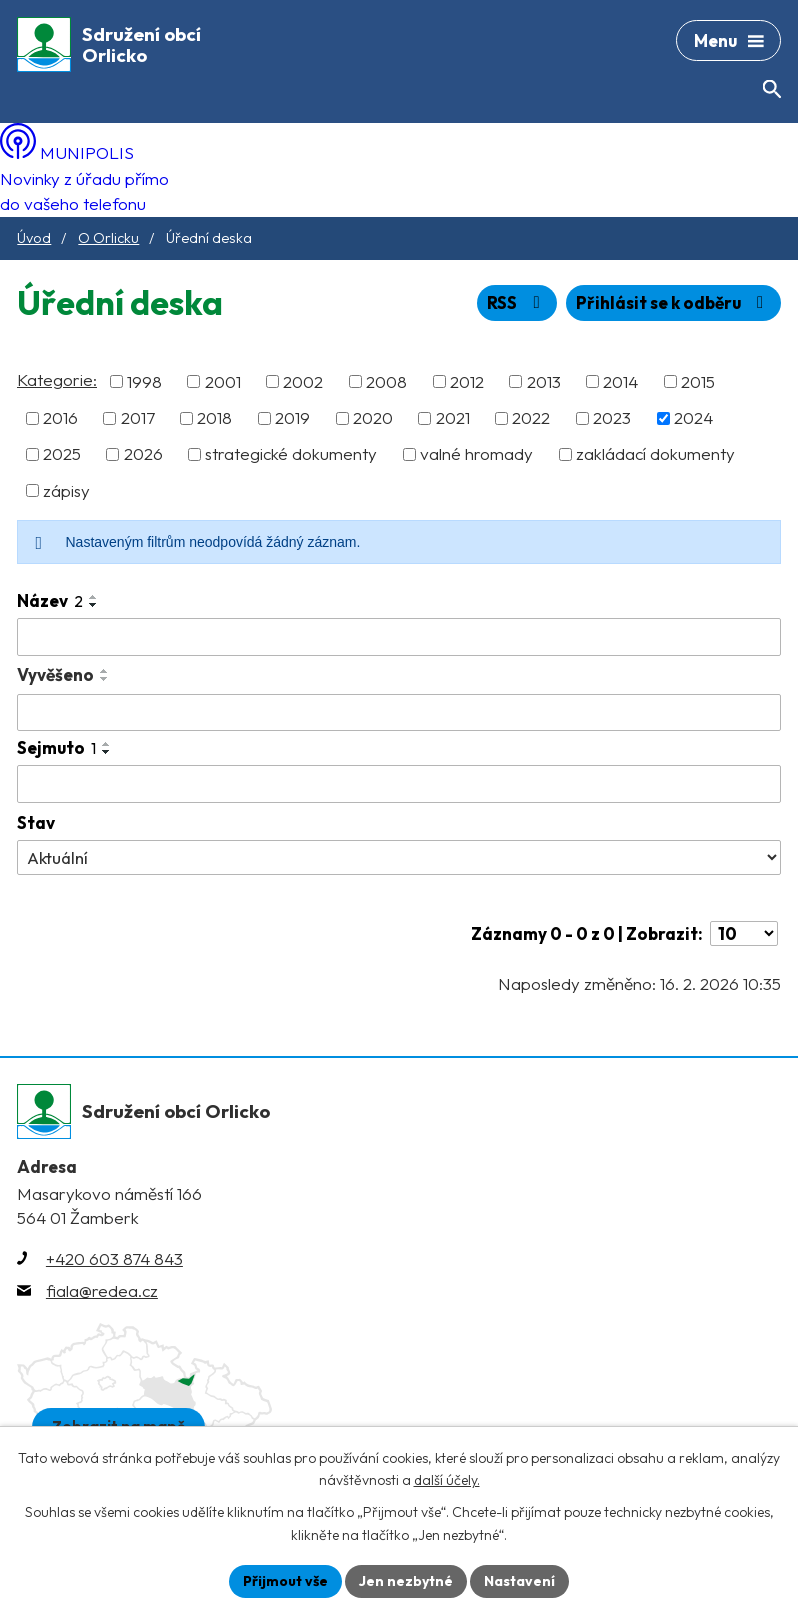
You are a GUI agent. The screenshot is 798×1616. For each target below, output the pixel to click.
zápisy (66, 490)
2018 (214, 417)
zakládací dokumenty (655, 454)
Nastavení (519, 1581)
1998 (144, 381)
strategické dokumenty (291, 454)
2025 (62, 454)
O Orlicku (108, 238)
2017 (138, 417)
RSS (517, 302)
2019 (292, 417)
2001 (223, 381)
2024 (693, 417)
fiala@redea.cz (102, 1290)
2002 (303, 381)
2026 (143, 454)
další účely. (447, 1481)
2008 (386, 381)
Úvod (34, 238)
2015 (698, 381)
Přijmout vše (285, 1581)
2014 (620, 381)
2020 (373, 417)
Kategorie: (57, 379)
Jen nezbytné (406, 1581)
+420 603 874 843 (114, 1258)
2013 (544, 381)
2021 (453, 417)
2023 (612, 417)
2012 (467, 381)
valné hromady (476, 454)
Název (50, 600)
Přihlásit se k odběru (673, 302)
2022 (531, 417)
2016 (60, 417)
